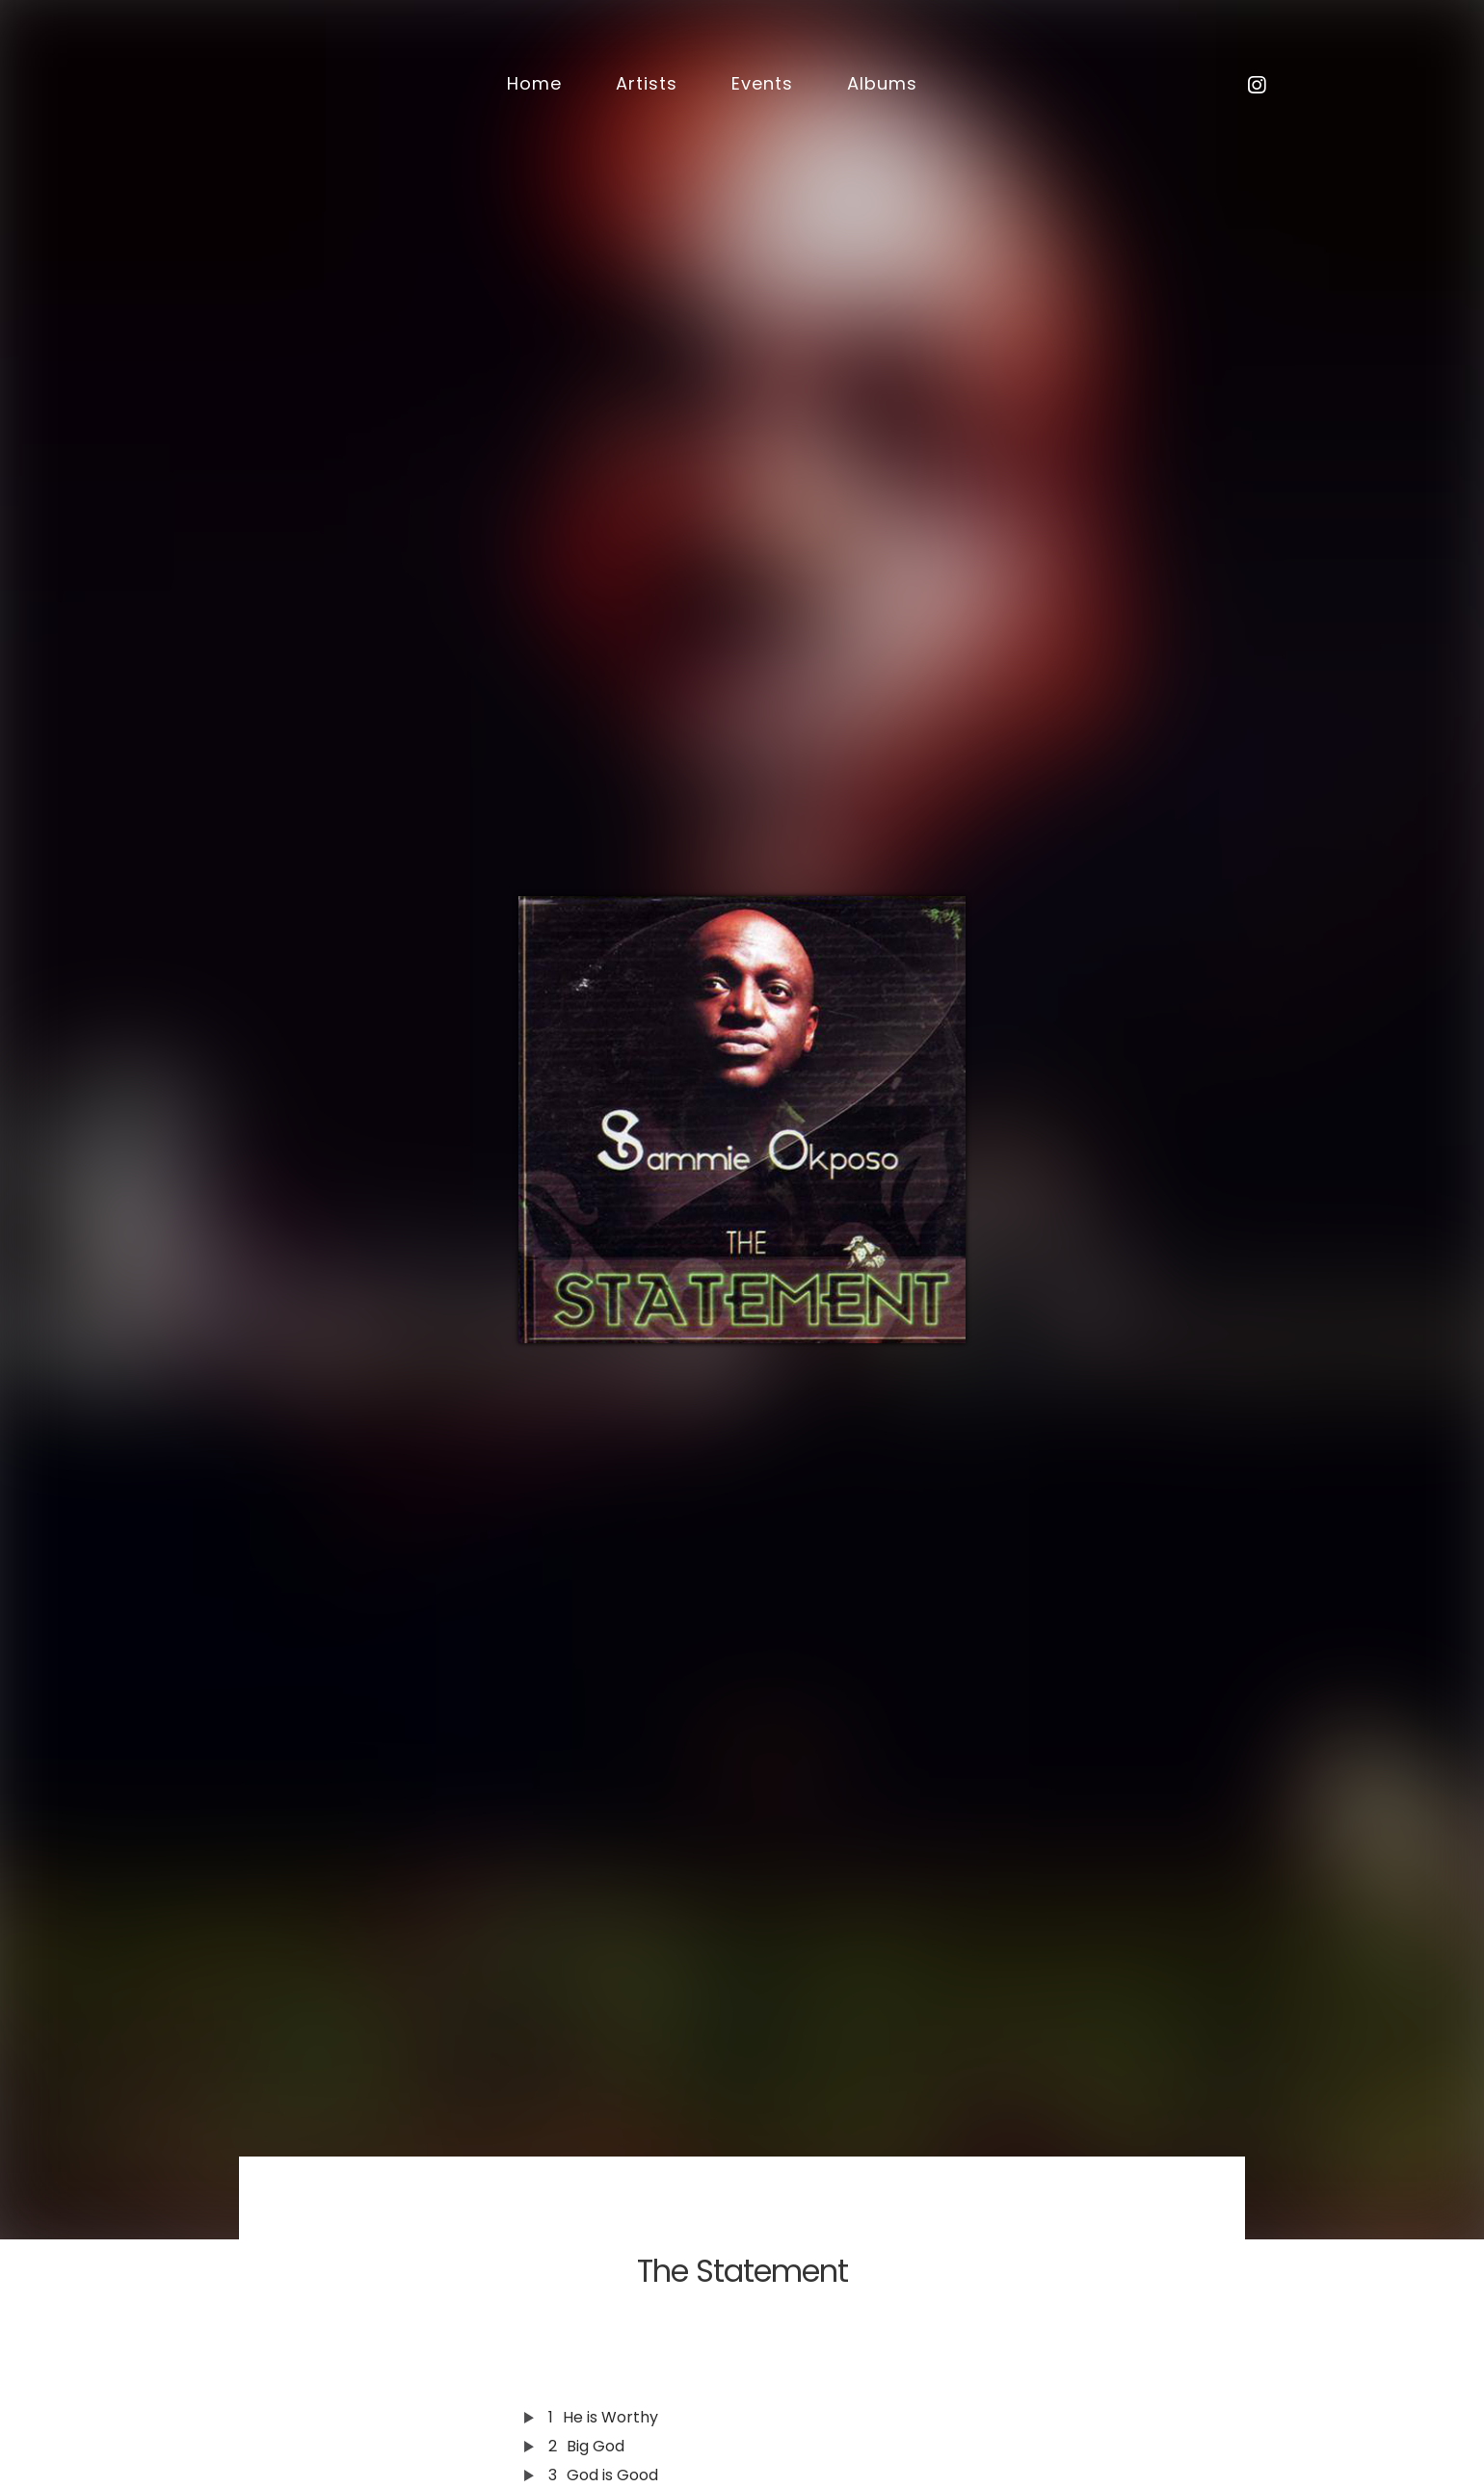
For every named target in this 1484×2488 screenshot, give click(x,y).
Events (762, 83)
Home (534, 83)
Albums (882, 83)
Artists (646, 83)
